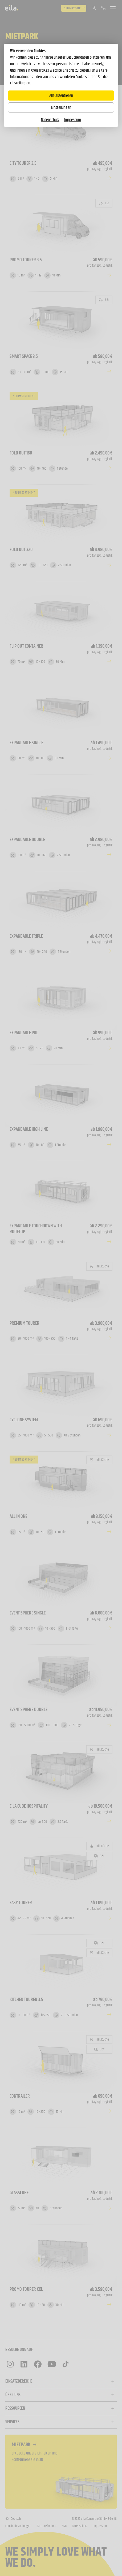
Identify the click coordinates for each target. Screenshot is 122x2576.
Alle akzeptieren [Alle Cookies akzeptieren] (61, 95)
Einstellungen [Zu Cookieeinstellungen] (61, 107)
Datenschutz (50, 119)
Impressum (72, 119)
